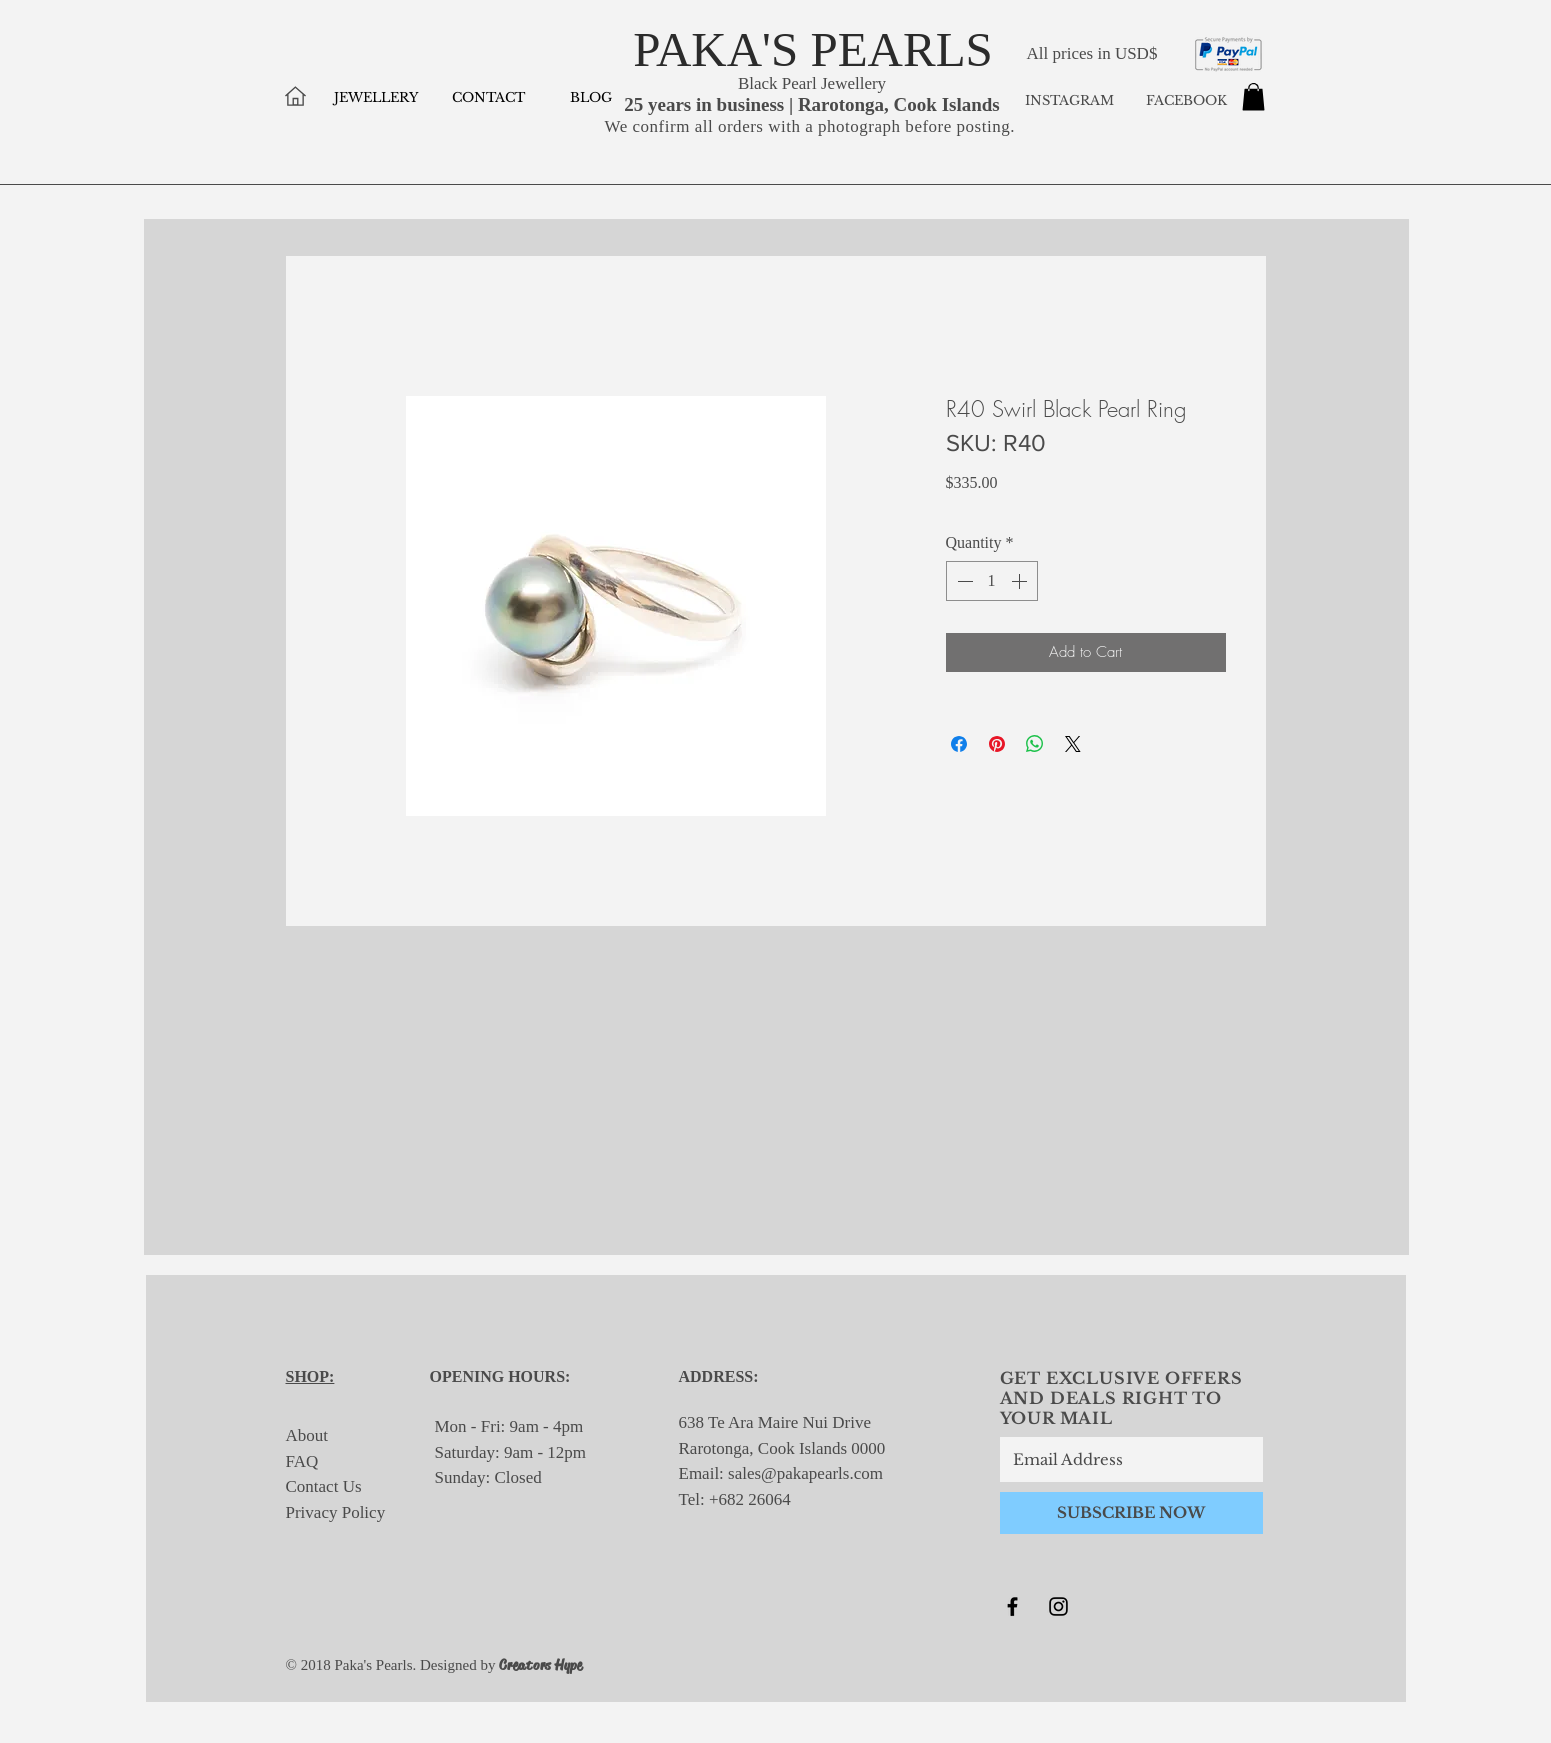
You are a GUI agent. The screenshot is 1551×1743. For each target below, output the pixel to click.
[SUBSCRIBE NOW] (1131, 1513)
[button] (1253, 96)
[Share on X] (1073, 744)
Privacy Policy (336, 1512)
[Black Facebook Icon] (1012, 1606)
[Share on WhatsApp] (1035, 744)
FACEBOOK (1184, 100)
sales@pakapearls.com (805, 1473)
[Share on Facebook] (959, 744)
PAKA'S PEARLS (813, 49)
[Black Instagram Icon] (1058, 1606)
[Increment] (1021, 581)
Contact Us (324, 1486)
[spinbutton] (992, 581)
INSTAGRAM (1069, 100)
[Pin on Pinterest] (997, 744)
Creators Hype (541, 1665)
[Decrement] (963, 581)
